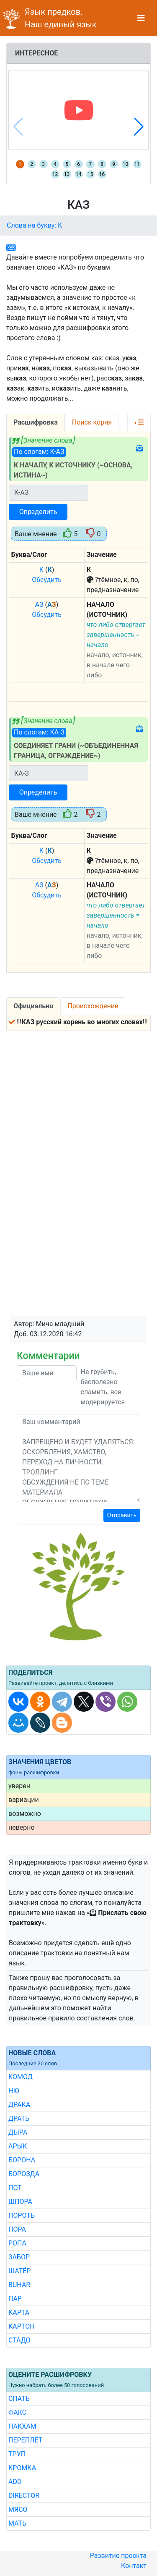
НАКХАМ (22, 2426)
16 (102, 174)
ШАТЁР (19, 2271)
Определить (38, 512)
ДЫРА (17, 2132)
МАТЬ (17, 2523)
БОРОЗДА (23, 2174)
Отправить (121, 1515)
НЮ (13, 2091)
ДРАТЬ (18, 2118)
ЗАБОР (19, 2257)
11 (137, 164)
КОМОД (20, 2077)
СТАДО (19, 2340)
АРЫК (17, 2146)
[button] (138, 127)
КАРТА (18, 2312)
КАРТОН (21, 2326)
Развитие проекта (118, 2556)
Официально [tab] (33, 1006)
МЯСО (18, 2509)
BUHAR (19, 2285)
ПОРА (17, 2229)
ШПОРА (20, 2202)
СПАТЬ (19, 2399)
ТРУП (17, 2454)
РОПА (17, 2243)
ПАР (15, 2299)
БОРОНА (21, 2160)
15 (90, 174)
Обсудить (47, 580)
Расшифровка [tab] (35, 422)
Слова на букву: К (34, 225)
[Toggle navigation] (141, 18)
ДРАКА (19, 2105)
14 (79, 174)
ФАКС (17, 2412)
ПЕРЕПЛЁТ (25, 2440)
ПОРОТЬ (21, 2215)
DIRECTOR (23, 2496)
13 (67, 174)
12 (55, 174)
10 (126, 164)
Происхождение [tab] (92, 1006)
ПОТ (15, 2188)
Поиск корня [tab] (92, 422)
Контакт (134, 2566)
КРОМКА (22, 2468)
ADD (14, 2482)
